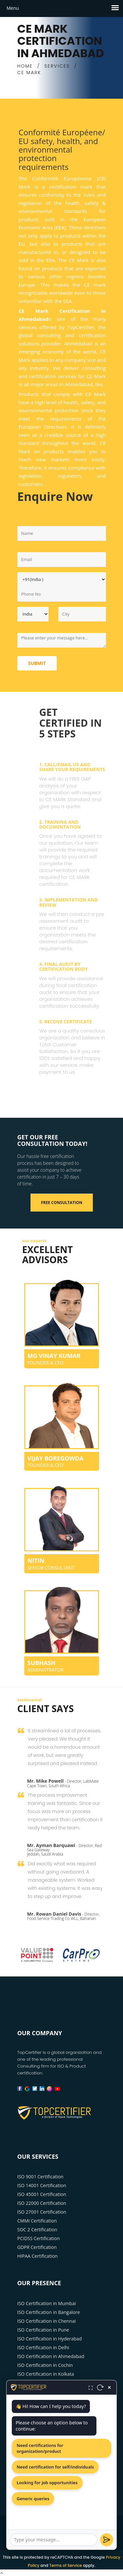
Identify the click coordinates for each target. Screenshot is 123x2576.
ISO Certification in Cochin (45, 2365)
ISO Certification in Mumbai (46, 2303)
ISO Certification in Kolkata (45, 2374)
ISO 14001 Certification (41, 2185)
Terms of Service (65, 2565)
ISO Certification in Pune (43, 2330)
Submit (37, 663)
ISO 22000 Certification (41, 2203)
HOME (25, 66)
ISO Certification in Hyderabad (49, 2339)
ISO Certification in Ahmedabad (50, 2356)
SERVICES (57, 66)
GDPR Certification (37, 2247)
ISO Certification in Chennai (46, 2321)
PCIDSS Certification (38, 2238)
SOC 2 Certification (37, 2229)
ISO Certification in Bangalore (48, 2312)
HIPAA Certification (37, 2256)
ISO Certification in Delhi (43, 2347)
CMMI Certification (37, 2221)
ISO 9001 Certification (40, 2176)
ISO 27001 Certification (41, 2212)
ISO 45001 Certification (41, 2194)
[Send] (106, 2539)
